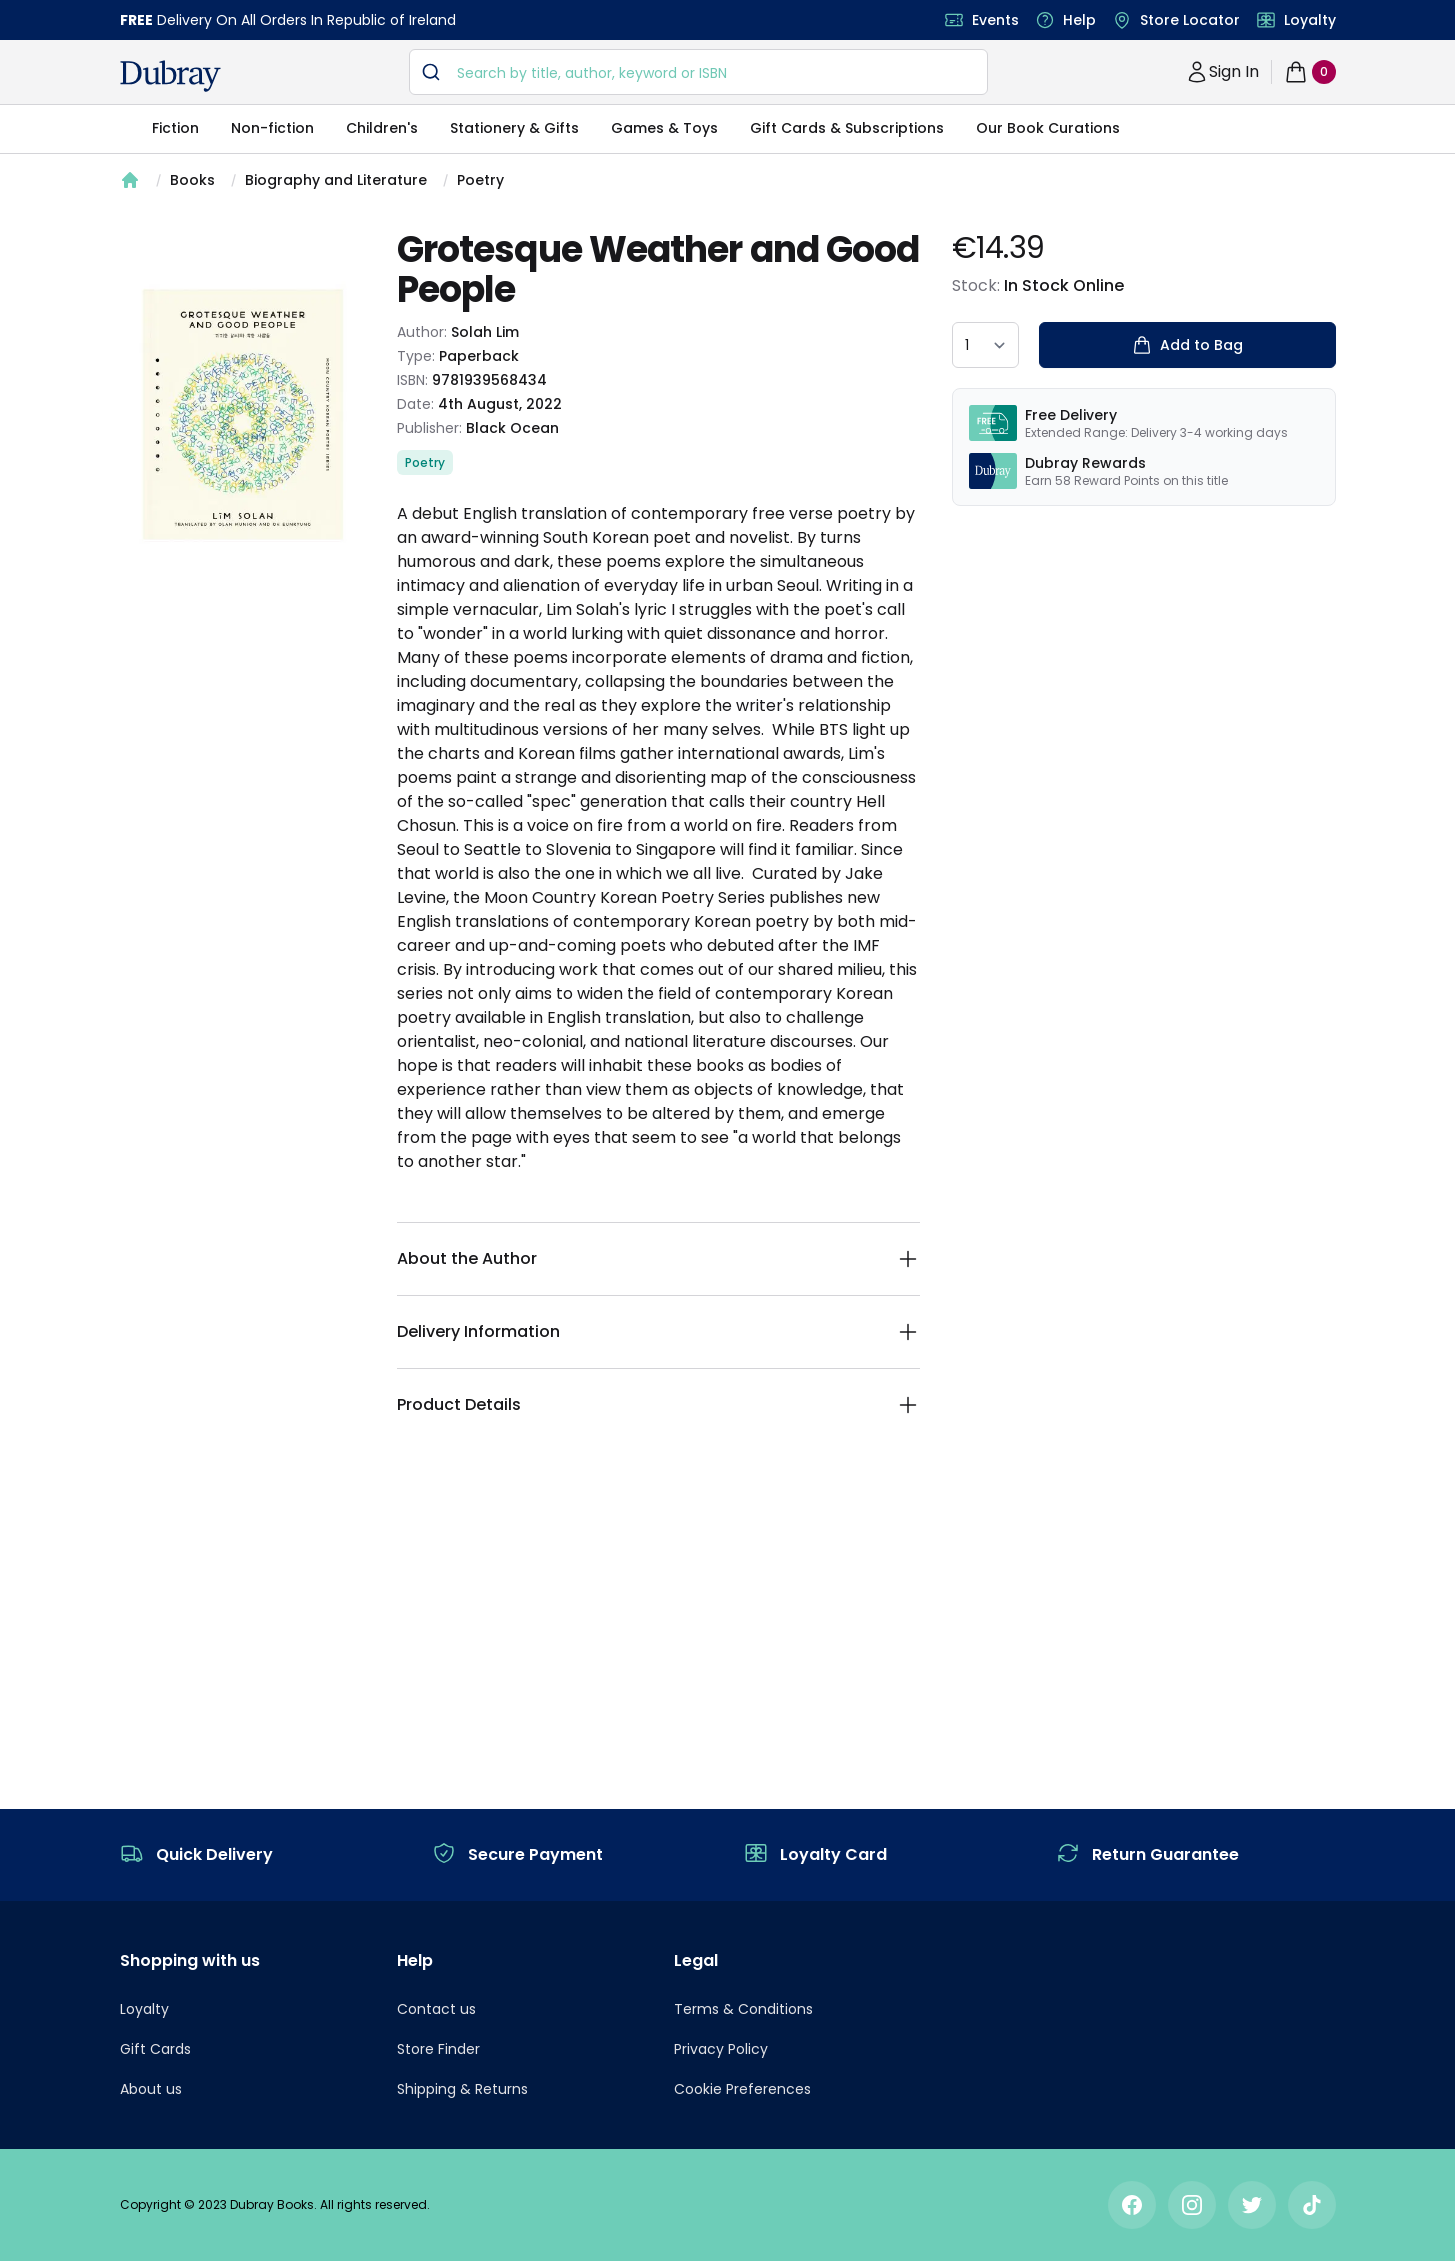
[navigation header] (170, 76)
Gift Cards (155, 2049)
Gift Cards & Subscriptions (847, 128)
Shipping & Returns (462, 2089)
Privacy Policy (721, 2049)
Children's (382, 128)
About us (151, 2089)
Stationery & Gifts (514, 128)
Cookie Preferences (742, 2089)
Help (1079, 20)
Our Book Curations (1048, 128)
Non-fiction (272, 128)
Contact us (436, 2009)
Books (192, 180)
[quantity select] (985, 345)
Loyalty (1310, 20)
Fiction (175, 128)
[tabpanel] (242, 414)
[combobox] (698, 72)
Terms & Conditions (743, 2009)
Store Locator (1190, 20)
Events (995, 20)
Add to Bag (1187, 345)
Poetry (480, 180)
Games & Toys (664, 128)
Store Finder (438, 2049)
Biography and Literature (336, 180)
